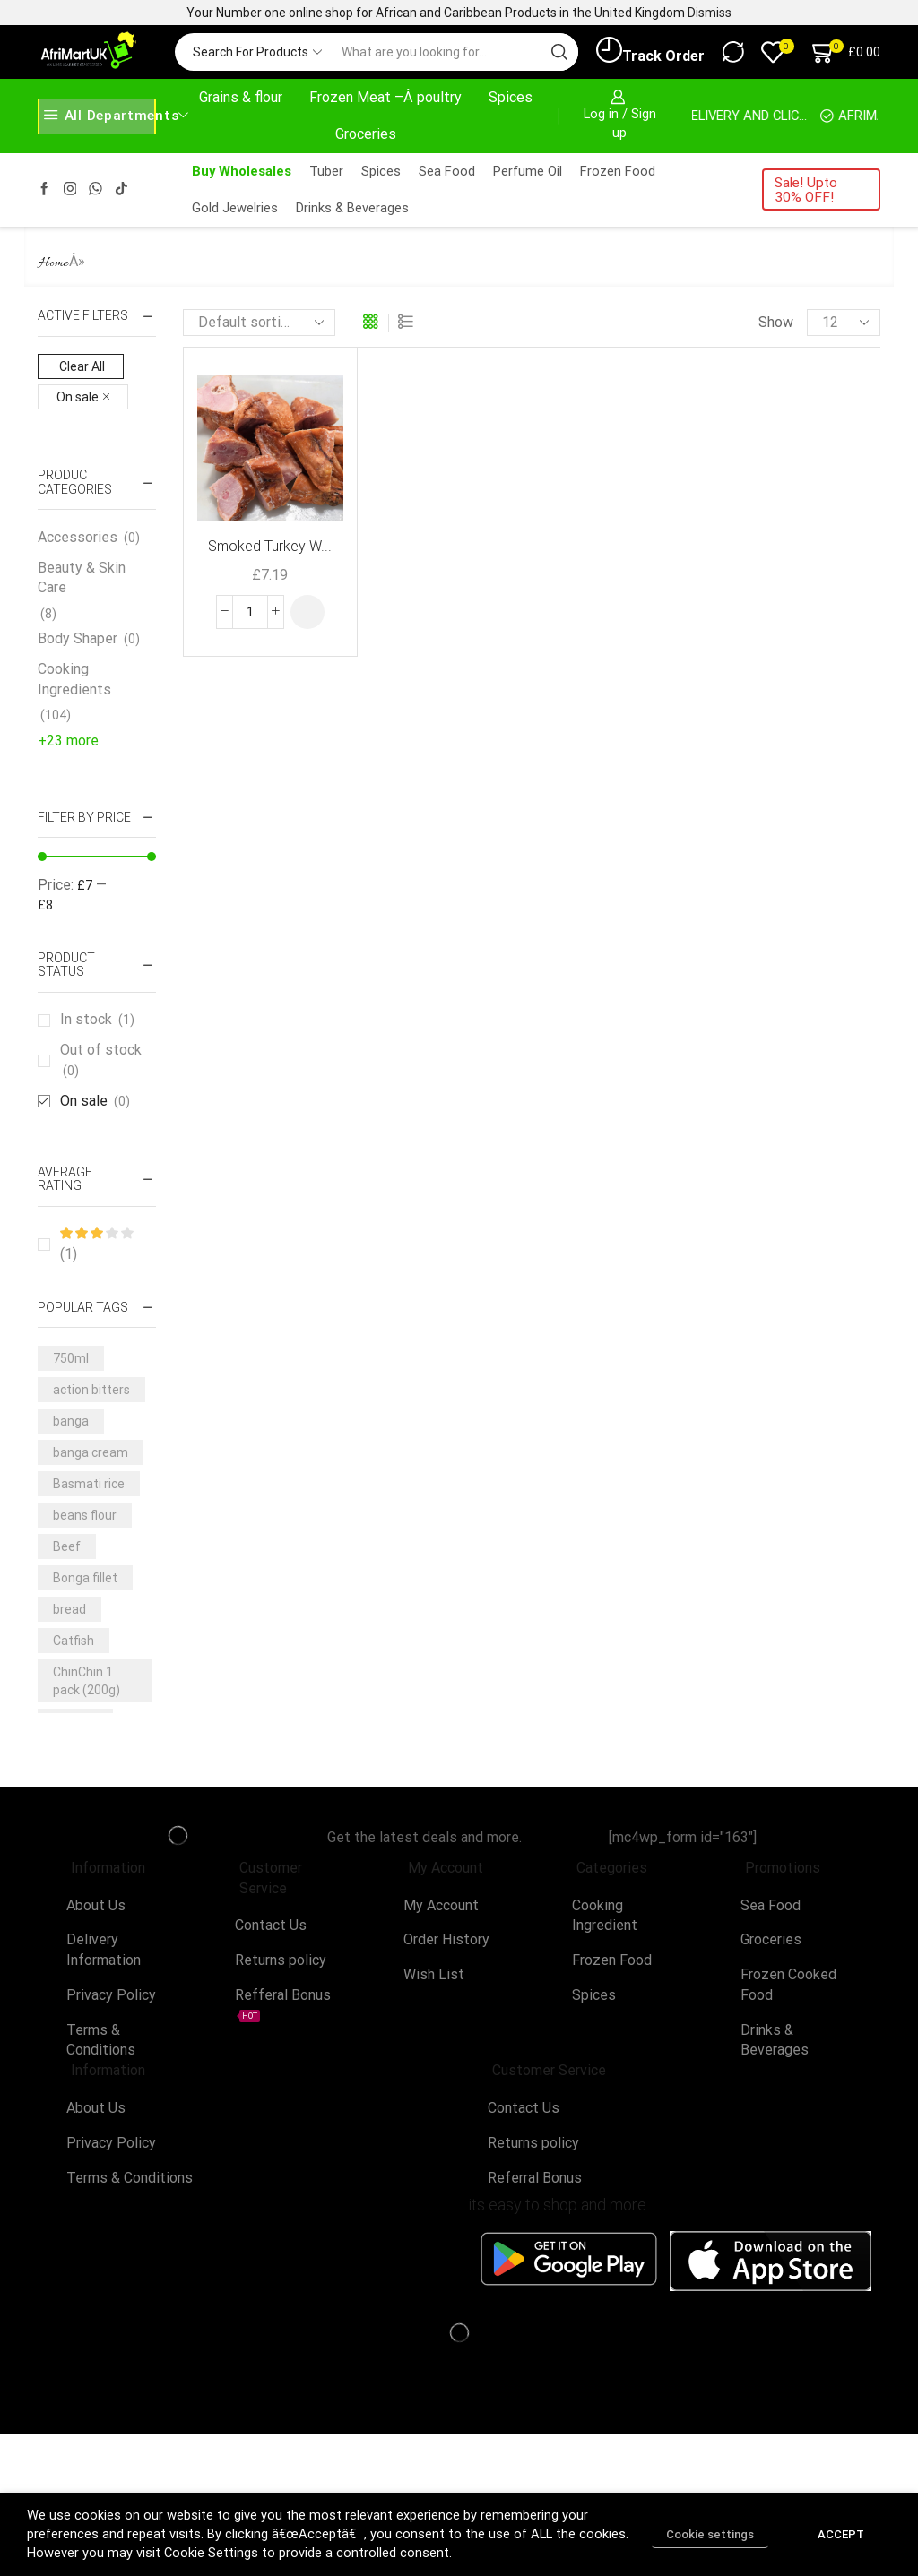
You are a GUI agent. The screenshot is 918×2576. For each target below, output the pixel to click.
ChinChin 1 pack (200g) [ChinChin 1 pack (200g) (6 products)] (86, 1681)
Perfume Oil (527, 171)
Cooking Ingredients (74, 679)
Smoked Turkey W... (270, 546)
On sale (95, 1101)
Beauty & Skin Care (82, 578)
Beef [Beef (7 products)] (67, 1546)
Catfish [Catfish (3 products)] (73, 1640)
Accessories (77, 537)
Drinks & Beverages (352, 208)
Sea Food (447, 171)
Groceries (365, 133)
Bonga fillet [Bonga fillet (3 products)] (85, 1578)
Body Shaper (77, 638)
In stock (97, 1020)
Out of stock (101, 1060)
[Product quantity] (250, 612)
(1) (96, 1244)
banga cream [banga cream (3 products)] (90, 1452)
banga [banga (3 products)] (71, 1421)
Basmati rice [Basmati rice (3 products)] (89, 1484)
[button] (307, 612)
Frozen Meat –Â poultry (385, 97)
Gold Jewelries (235, 208)
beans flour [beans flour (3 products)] (85, 1515)
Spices (511, 97)
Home (53, 263)
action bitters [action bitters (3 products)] (91, 1390)
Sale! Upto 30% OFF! (806, 189)
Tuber (326, 171)
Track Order (650, 51)
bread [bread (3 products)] (69, 1609)
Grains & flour (240, 97)
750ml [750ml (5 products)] (71, 1358)
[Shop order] (259, 322)
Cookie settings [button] (710, 2534)
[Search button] (559, 52)
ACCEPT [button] (841, 2534)
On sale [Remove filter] (77, 397)
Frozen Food (617, 171)
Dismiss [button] (710, 12)
